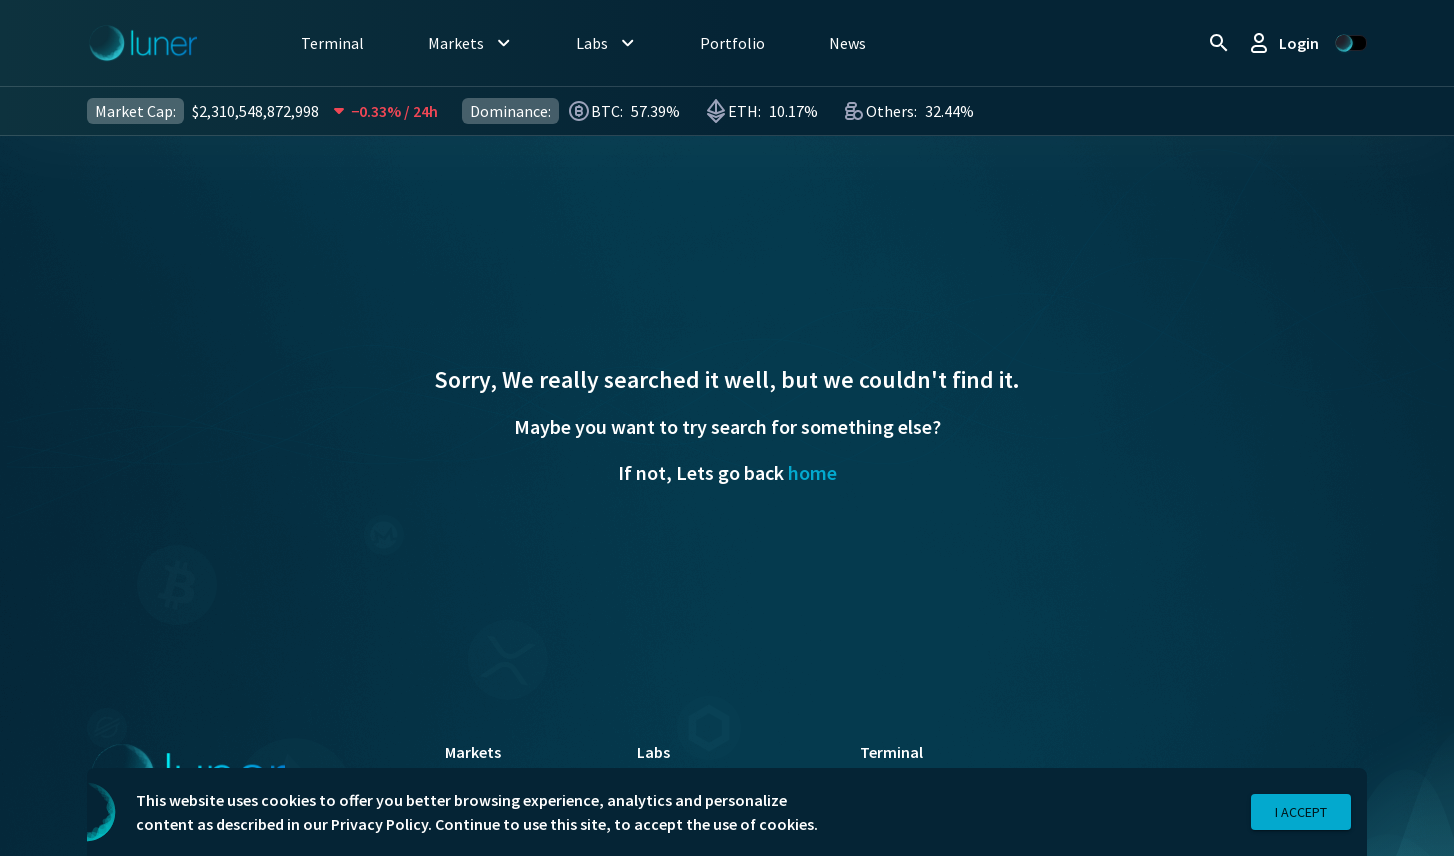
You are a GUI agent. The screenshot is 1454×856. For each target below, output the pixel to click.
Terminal (891, 752)
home (812, 472)
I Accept (1301, 812)
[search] (1219, 43)
